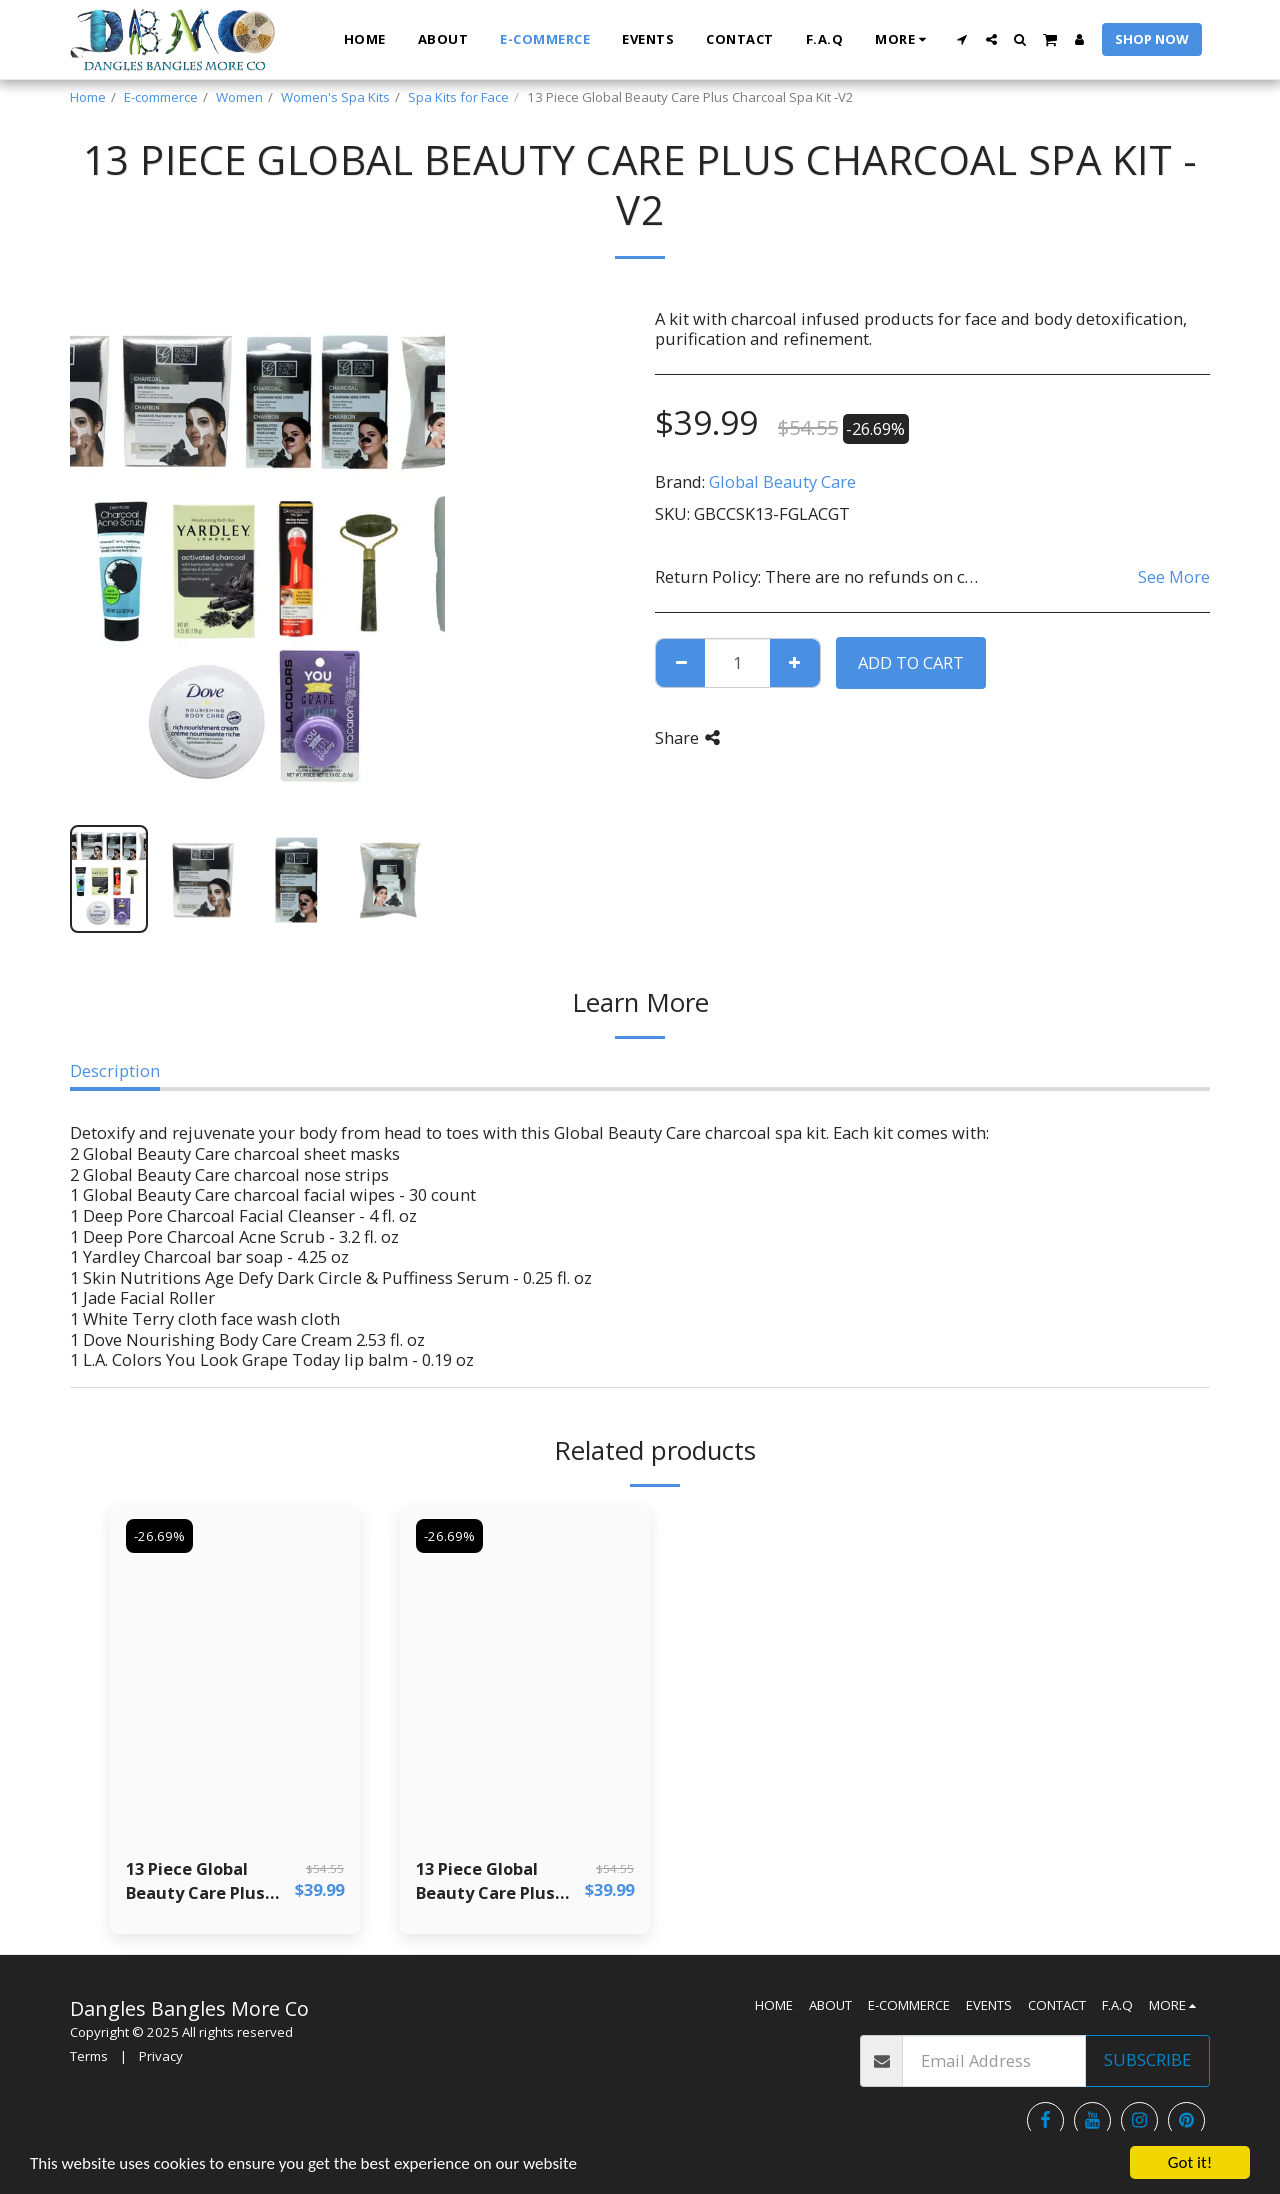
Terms (89, 2056)
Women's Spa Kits (335, 97)
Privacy (161, 2056)
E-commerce (161, 97)
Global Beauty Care (782, 481)
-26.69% (159, 1536)
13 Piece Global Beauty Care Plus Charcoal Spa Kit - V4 (499, 1882)
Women (239, 97)
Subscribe (1147, 2059)
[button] (962, 39)
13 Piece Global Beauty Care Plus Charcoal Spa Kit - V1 (209, 1882)
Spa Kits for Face (458, 97)
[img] (235, 1673)
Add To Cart (911, 662)
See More (1174, 576)
